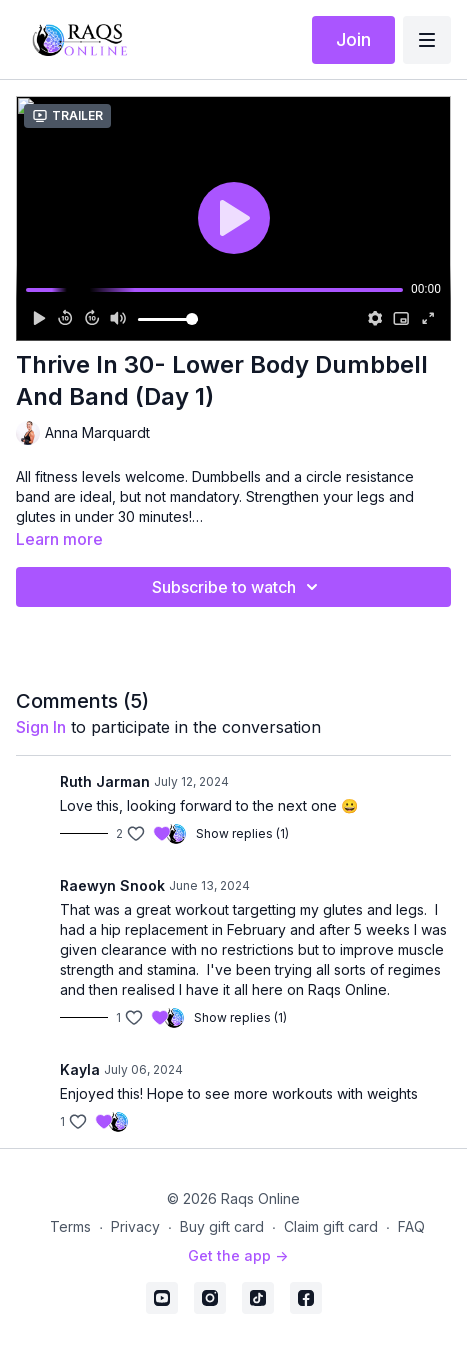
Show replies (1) (242, 833)
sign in (41, 727)
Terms (70, 1226)
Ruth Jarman (105, 781)
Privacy (135, 1226)
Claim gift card (331, 1226)
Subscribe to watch (238, 587)
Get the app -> (238, 1255)
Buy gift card (222, 1226)
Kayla (80, 1069)
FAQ (411, 1226)
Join (353, 39)
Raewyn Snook (112, 885)
